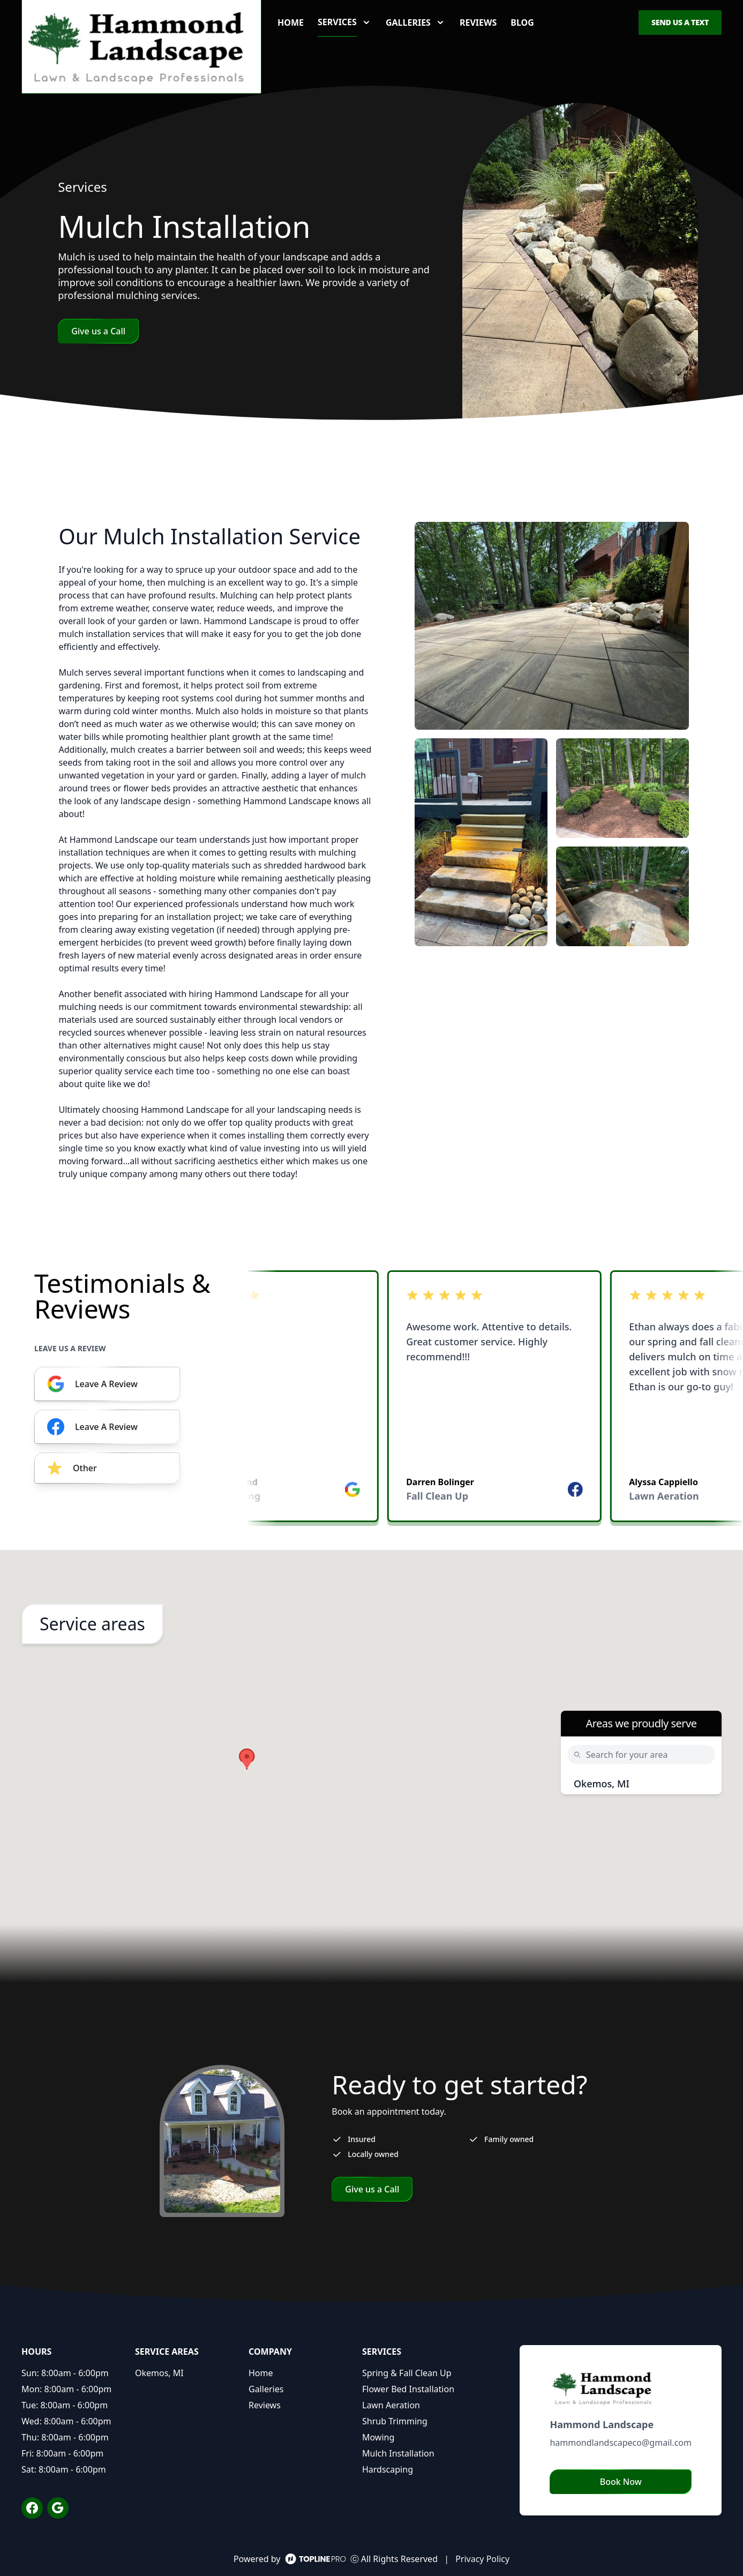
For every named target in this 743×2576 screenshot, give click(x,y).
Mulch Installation (398, 2453)
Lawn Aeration (391, 2405)
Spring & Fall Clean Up (407, 2373)
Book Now (621, 2482)
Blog (522, 22)
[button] (247, 1759)
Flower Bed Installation (408, 2389)
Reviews (478, 22)
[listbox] (495, 1399)
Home (290, 22)
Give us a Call (98, 331)
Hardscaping (387, 2469)
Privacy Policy (482, 2559)
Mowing (378, 2437)
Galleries (266, 2389)
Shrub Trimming (394, 2421)
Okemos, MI (601, 1783)
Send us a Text (680, 22)
